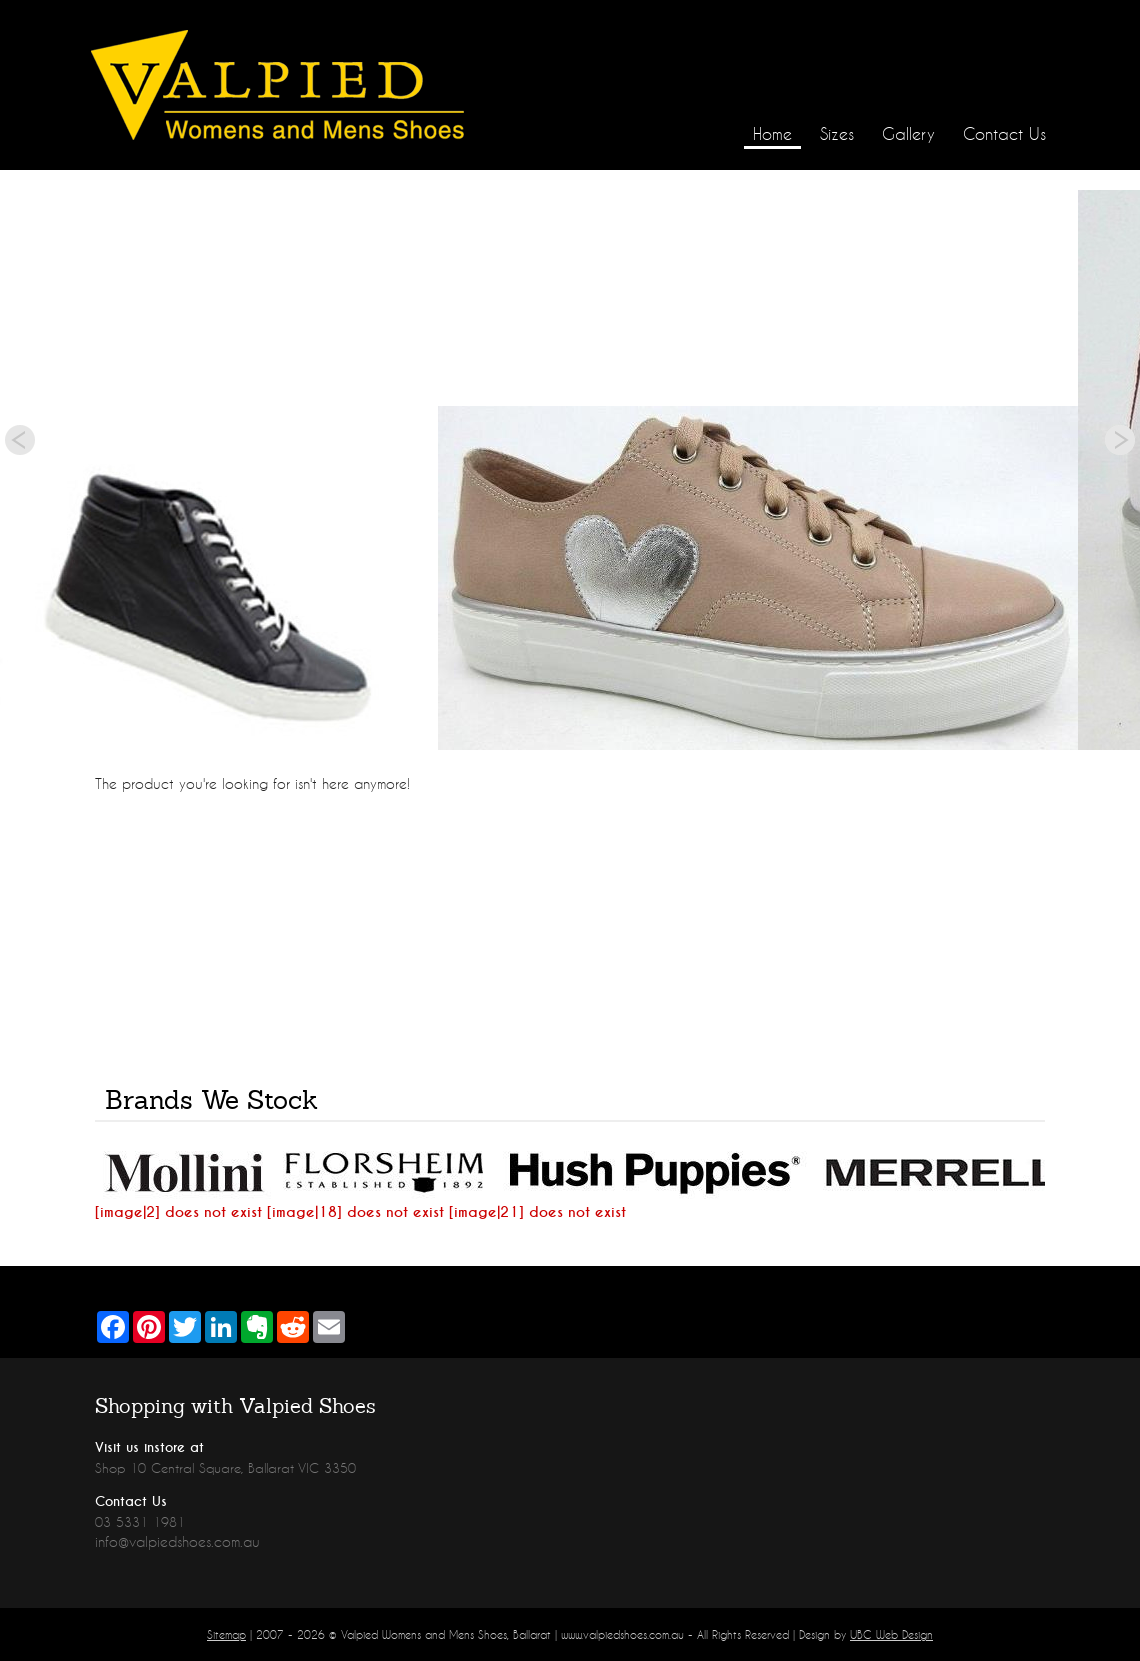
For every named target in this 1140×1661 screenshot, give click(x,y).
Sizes (837, 133)
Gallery (908, 133)
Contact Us (1004, 133)
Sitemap (226, 1634)
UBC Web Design (891, 1634)
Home (772, 133)
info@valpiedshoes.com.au (177, 1541)
